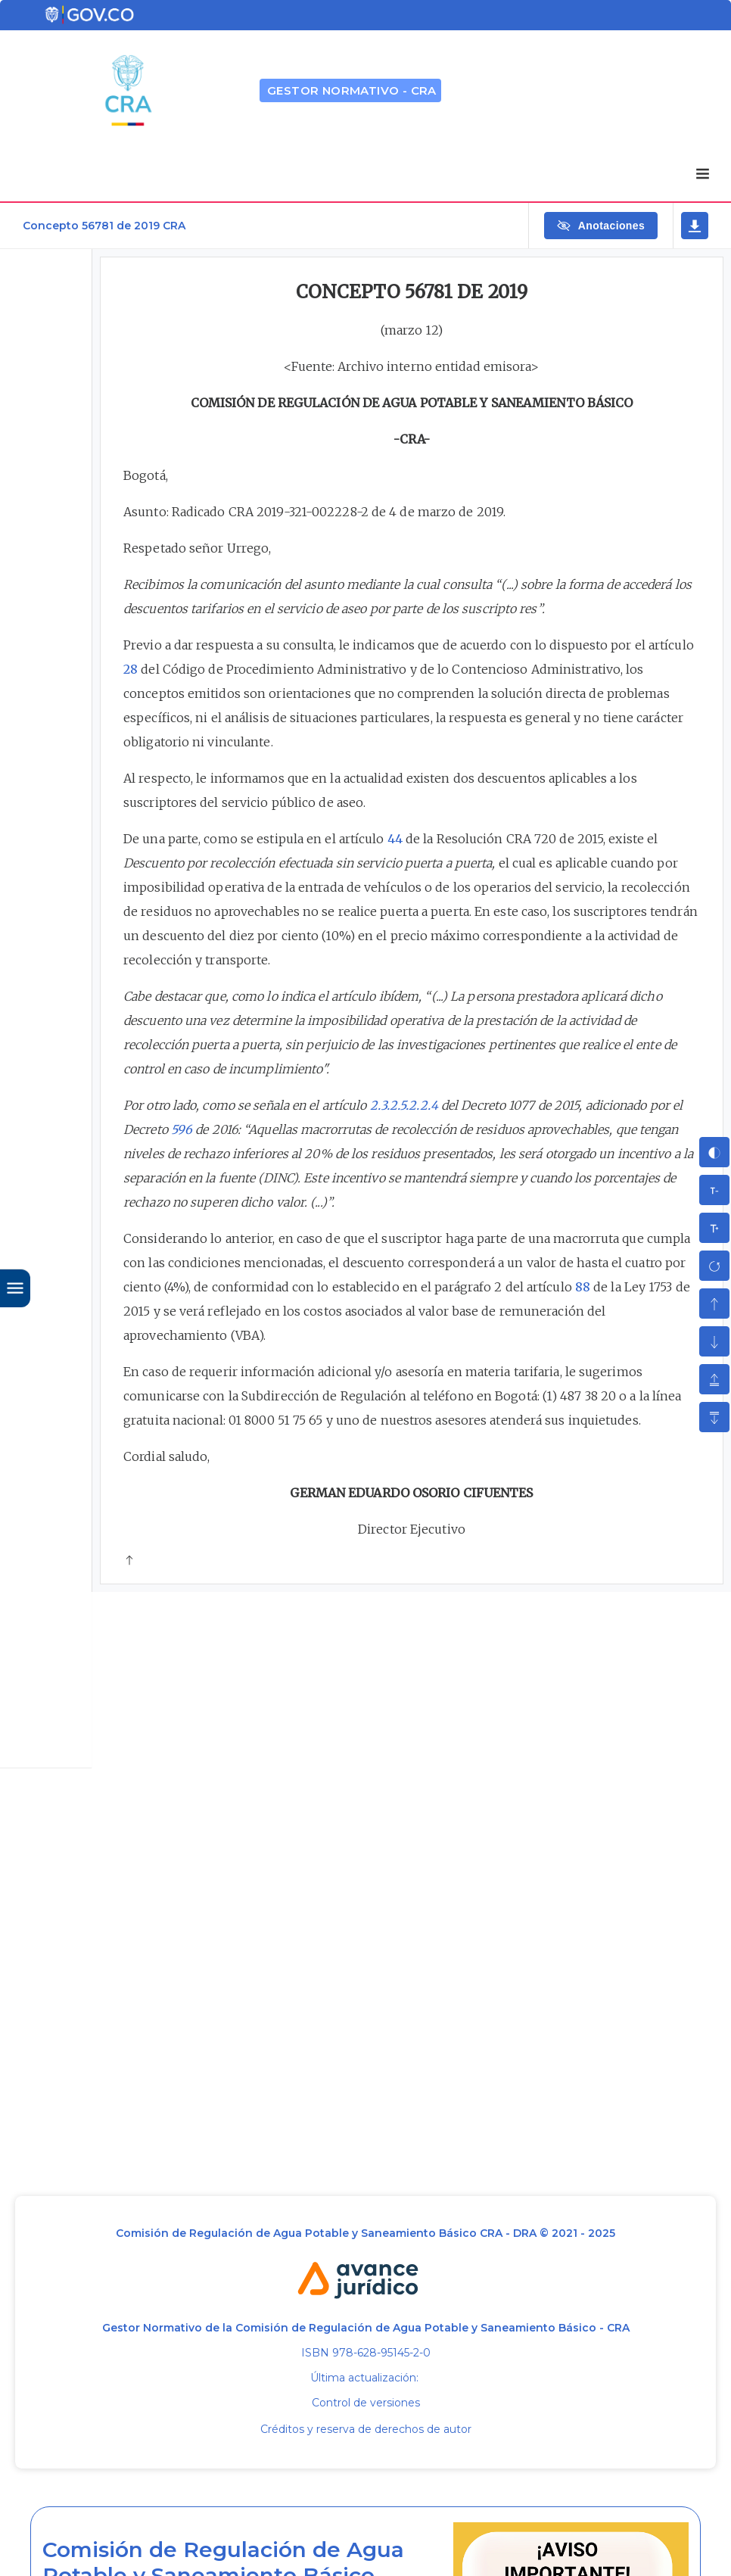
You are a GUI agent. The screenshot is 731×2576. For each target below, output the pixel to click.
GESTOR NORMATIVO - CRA (352, 90)
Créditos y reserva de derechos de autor (365, 2429)
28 (130, 669)
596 (181, 1129)
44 (395, 838)
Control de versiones (366, 2402)
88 (582, 1286)
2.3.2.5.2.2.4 (404, 1105)
